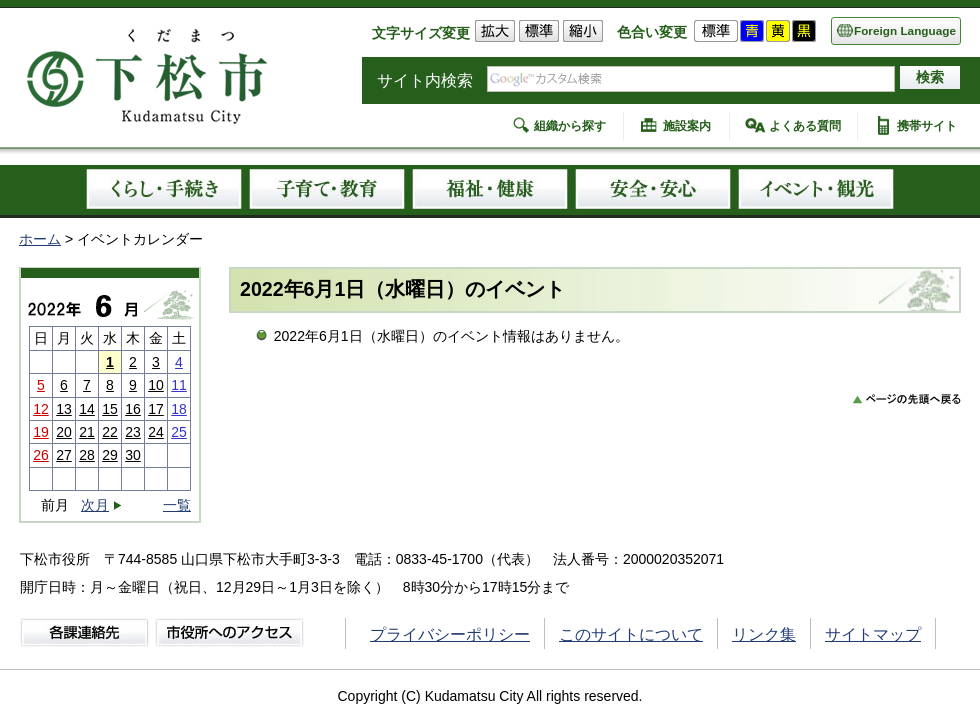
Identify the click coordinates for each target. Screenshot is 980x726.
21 (87, 432)
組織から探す (570, 126)
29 (110, 455)
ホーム (40, 239)
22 (110, 432)
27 (64, 455)
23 (133, 432)
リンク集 (764, 634)
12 (41, 409)
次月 (95, 505)
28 (87, 455)
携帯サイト (927, 126)
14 (87, 409)
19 (41, 432)
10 (156, 385)
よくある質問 (805, 126)
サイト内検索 (425, 80)
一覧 (177, 505)
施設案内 (687, 126)
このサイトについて (631, 634)
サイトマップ (873, 634)
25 (179, 432)
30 (133, 455)
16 (133, 409)
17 (156, 409)
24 (156, 432)
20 (64, 432)
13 (64, 409)
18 (179, 409)
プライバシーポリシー (450, 634)
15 (110, 409)
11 (179, 385)
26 (41, 455)
